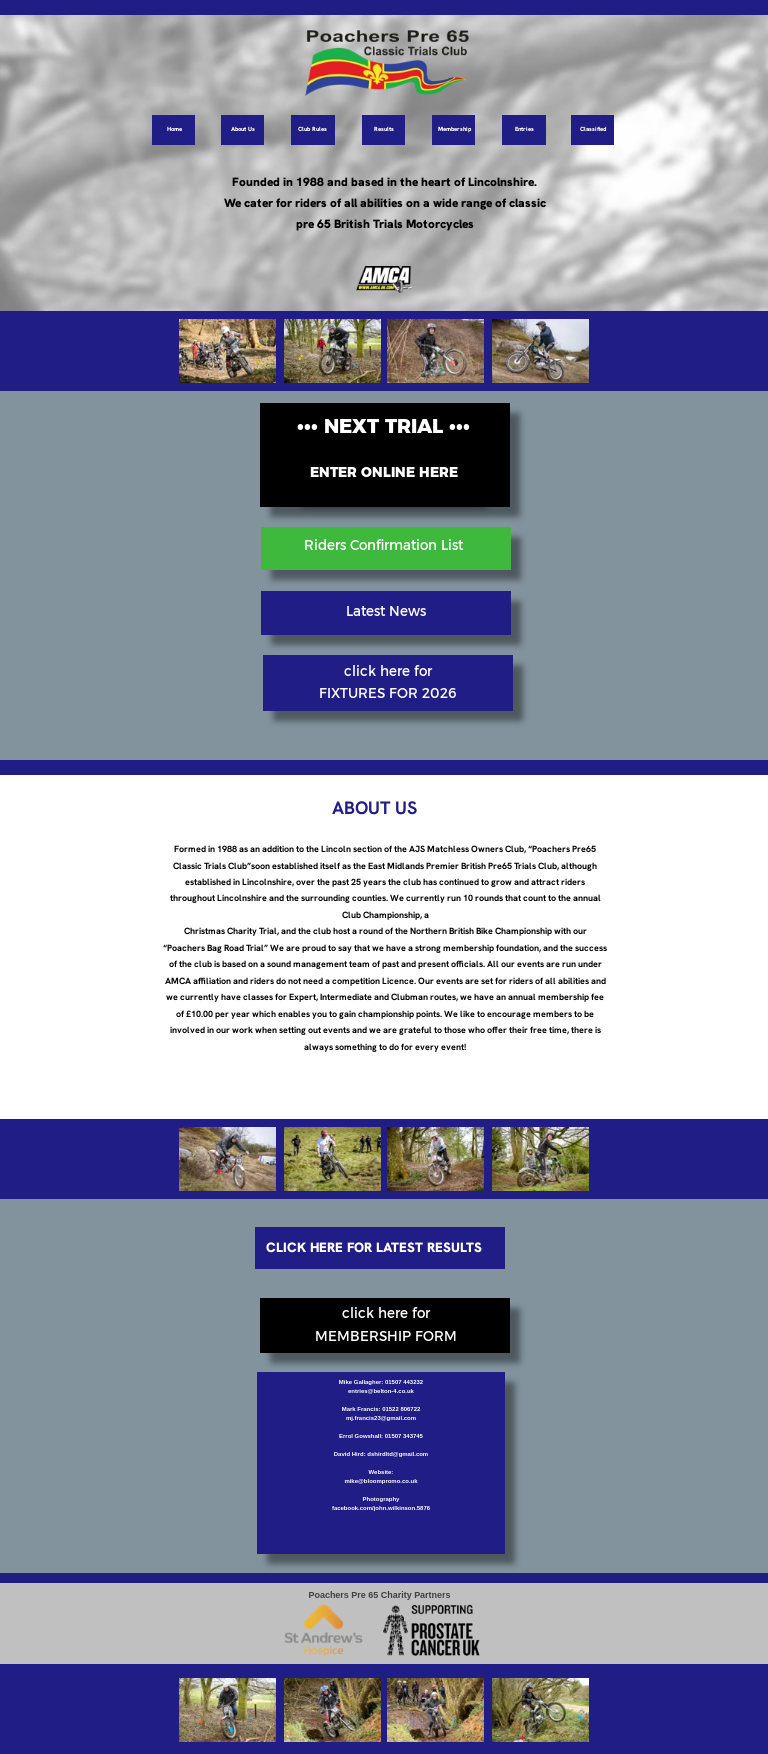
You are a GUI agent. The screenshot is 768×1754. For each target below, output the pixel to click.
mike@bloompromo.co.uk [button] (380, 1481)
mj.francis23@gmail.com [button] (381, 1418)
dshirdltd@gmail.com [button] (397, 1454)
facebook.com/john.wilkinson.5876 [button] (381, 1508)
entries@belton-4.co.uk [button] (381, 1391)
